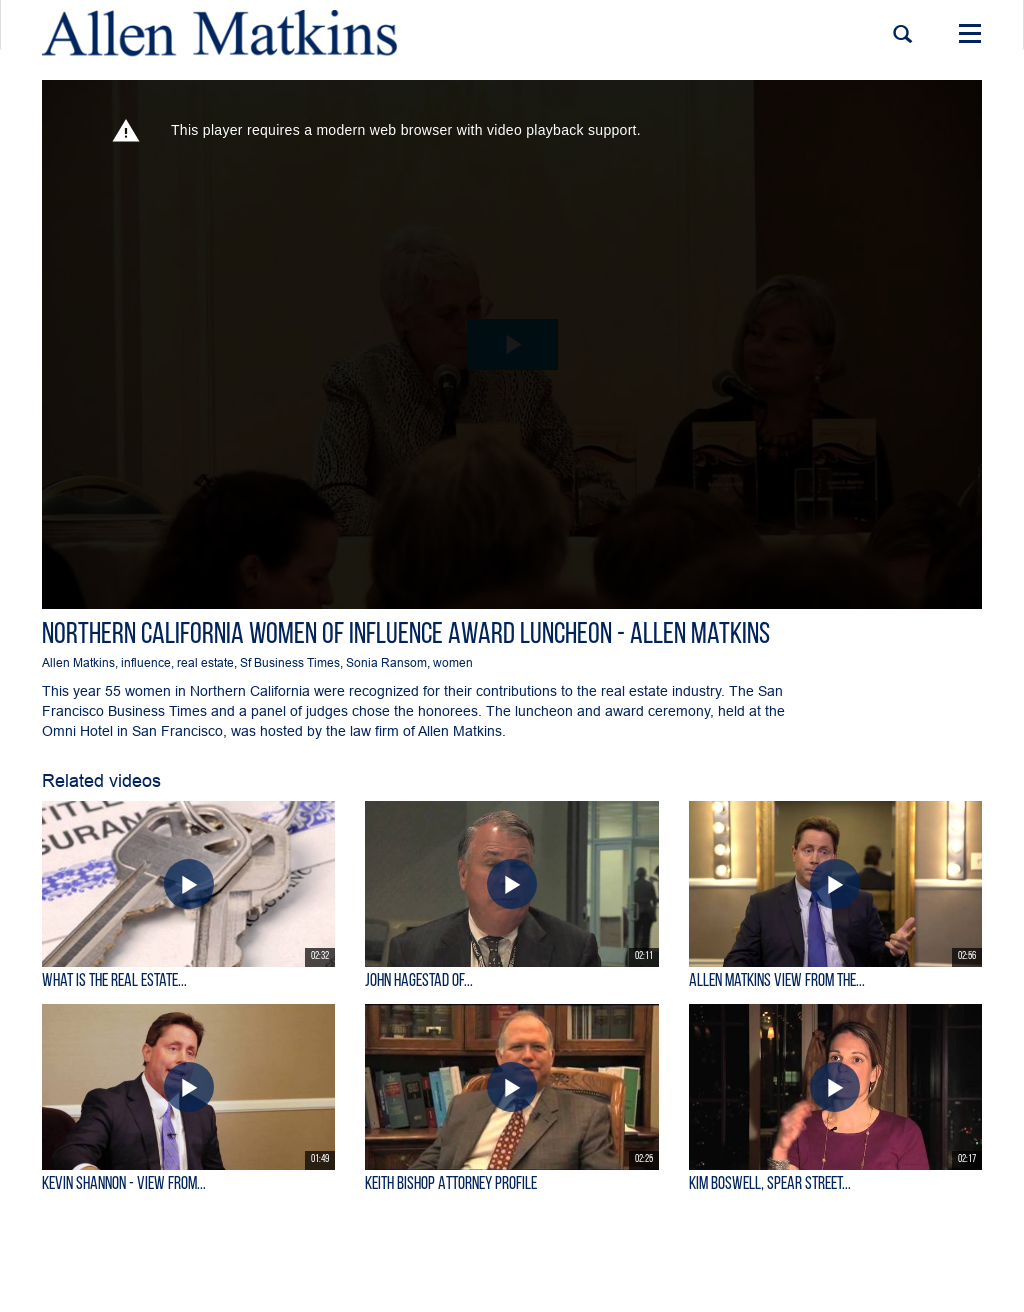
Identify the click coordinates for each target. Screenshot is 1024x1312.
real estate (205, 662)
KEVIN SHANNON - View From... (124, 1184)
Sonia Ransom (386, 662)
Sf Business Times (290, 662)
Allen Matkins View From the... (777, 981)
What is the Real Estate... (114, 981)
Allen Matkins (78, 662)
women (453, 662)
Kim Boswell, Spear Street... (770, 1184)
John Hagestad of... (419, 981)
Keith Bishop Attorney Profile (451, 1184)
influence (146, 662)
